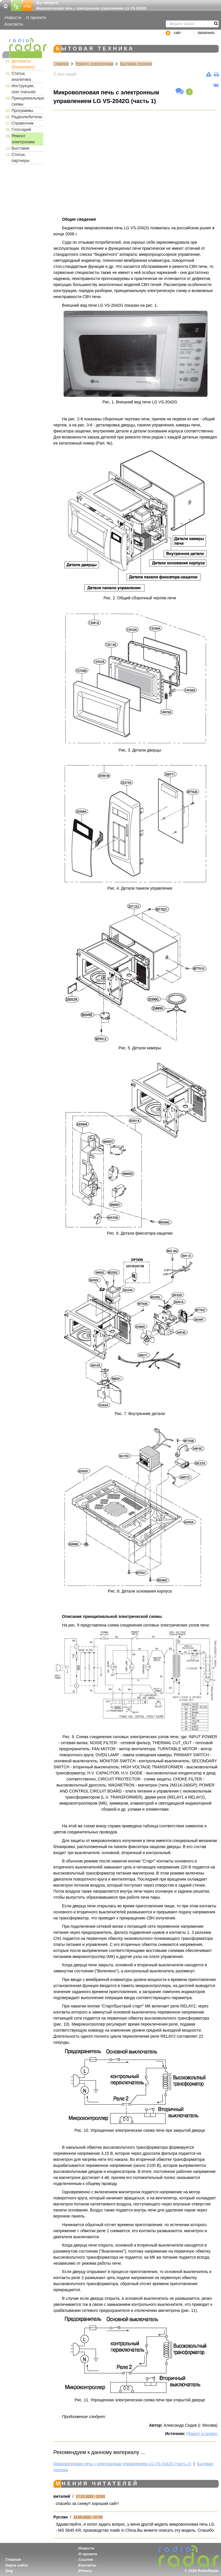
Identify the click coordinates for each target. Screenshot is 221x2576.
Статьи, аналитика (21, 76)
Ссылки (86, 2559)
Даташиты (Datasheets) (23, 64)
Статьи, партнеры (21, 157)
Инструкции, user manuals (24, 88)
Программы (22, 110)
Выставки (20, 148)
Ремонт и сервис (202, 2433)
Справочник (23, 123)
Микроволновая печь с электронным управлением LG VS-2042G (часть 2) (122, 2463)
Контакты (14, 24)
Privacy (85, 2571)
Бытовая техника (136, 63)
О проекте (36, 17)
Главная (61, 63)
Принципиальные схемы (27, 101)
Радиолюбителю (27, 117)
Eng (9, 2571)
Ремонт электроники (23, 139)
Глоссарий (21, 129)
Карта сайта (17, 2565)
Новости (13, 17)
